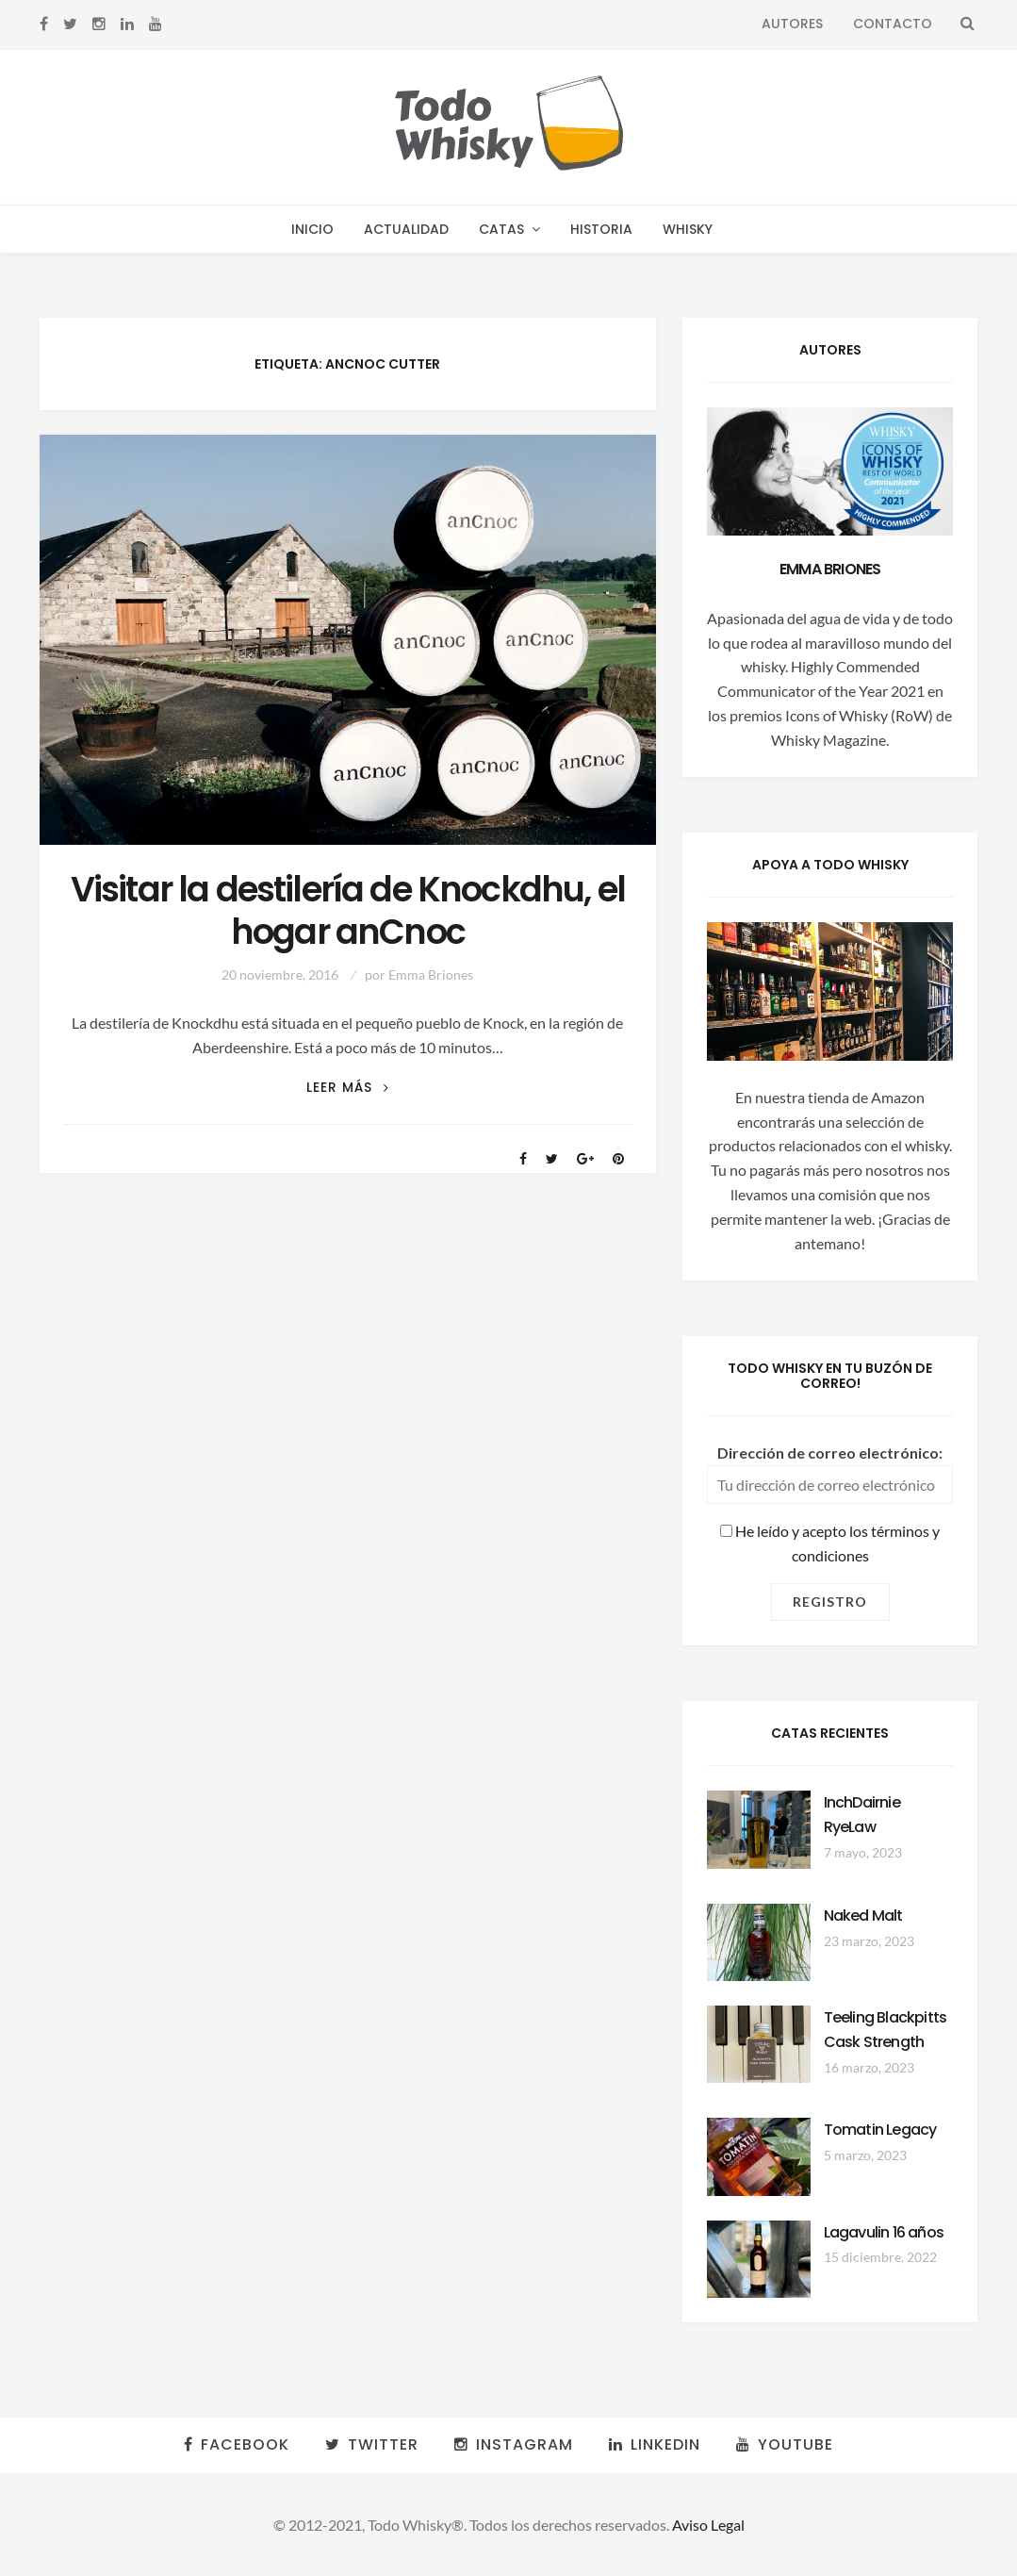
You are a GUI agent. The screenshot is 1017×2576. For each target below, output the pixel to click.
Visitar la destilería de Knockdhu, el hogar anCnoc (348, 911)
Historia (601, 229)
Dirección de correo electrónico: (830, 1452)
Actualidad (406, 229)
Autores (792, 23)
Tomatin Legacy (880, 2129)
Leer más (347, 1088)
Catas (501, 229)
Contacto (892, 23)
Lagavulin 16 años (883, 2232)
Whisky (688, 229)
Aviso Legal (708, 2525)
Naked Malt (863, 1915)
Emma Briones (430, 974)
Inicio (312, 229)
